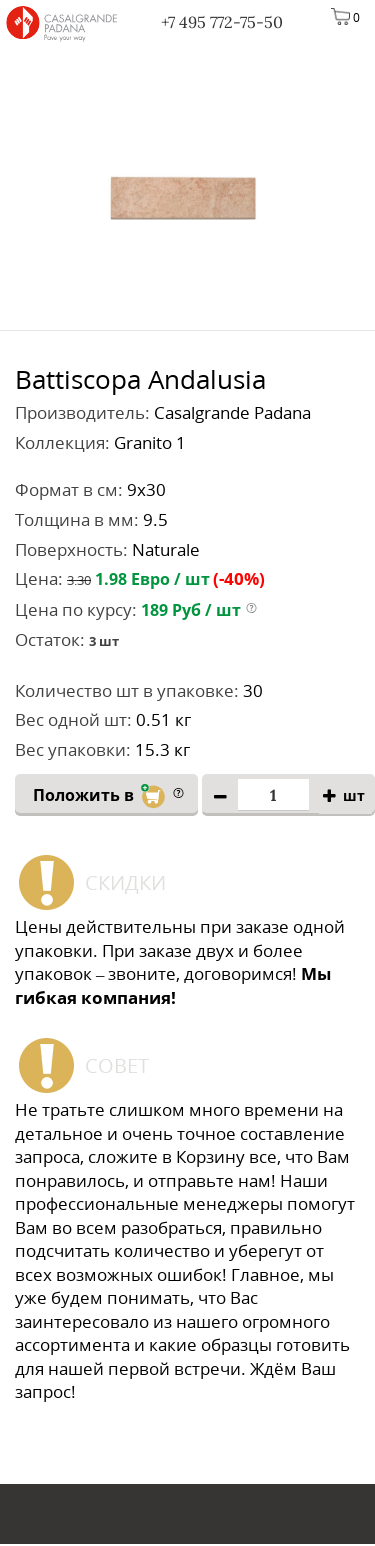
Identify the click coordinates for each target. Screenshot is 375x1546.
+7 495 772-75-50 (222, 22)
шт (354, 796)
